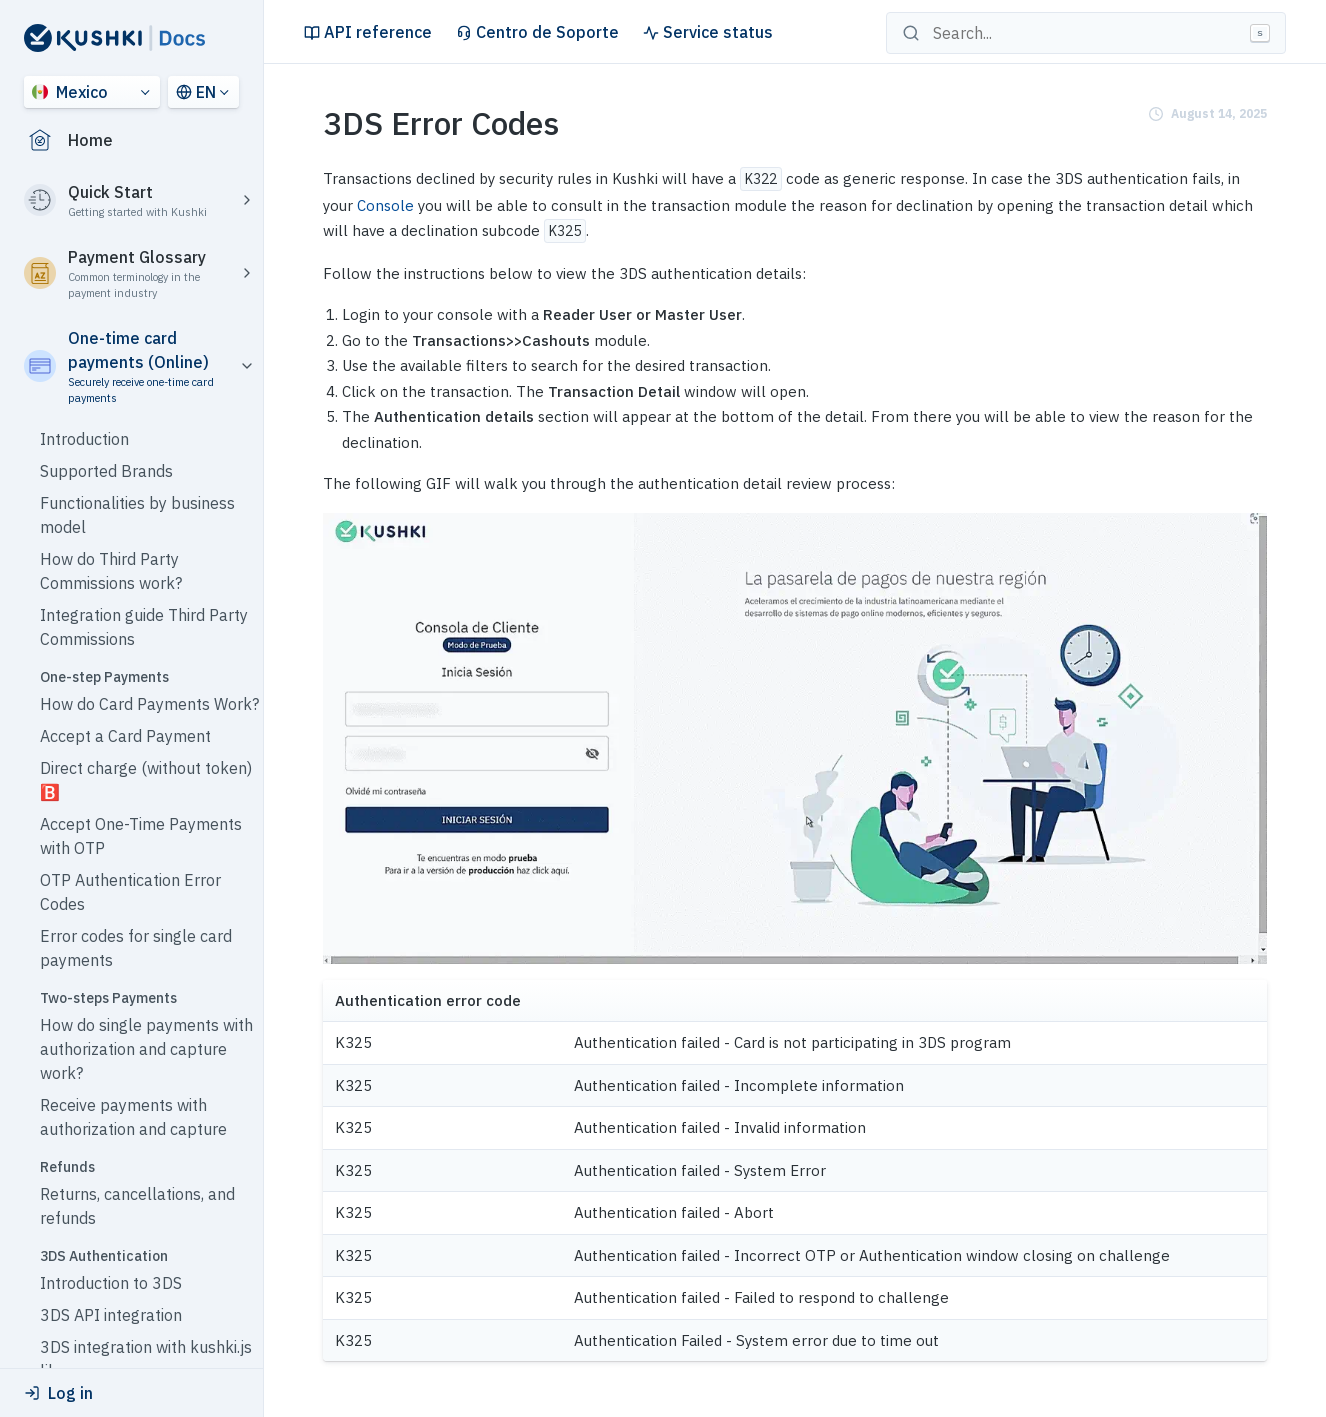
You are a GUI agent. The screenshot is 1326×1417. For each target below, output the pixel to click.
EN (196, 92)
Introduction (84, 439)
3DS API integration (111, 1315)
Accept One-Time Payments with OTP (141, 836)
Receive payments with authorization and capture (133, 1117)
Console (385, 205)
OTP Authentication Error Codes (130, 892)
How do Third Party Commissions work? (111, 571)
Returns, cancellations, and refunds (137, 1206)
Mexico (70, 92)
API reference (368, 32)
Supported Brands (106, 471)
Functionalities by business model (137, 515)
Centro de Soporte (537, 32)
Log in (58, 1393)
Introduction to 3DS (111, 1283)
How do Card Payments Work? (149, 704)
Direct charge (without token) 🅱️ (146, 780)
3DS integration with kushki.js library (146, 1359)
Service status (708, 32)
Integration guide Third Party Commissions (144, 627)
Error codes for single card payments (136, 948)
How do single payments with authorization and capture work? (146, 1049)
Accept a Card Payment (125, 736)
